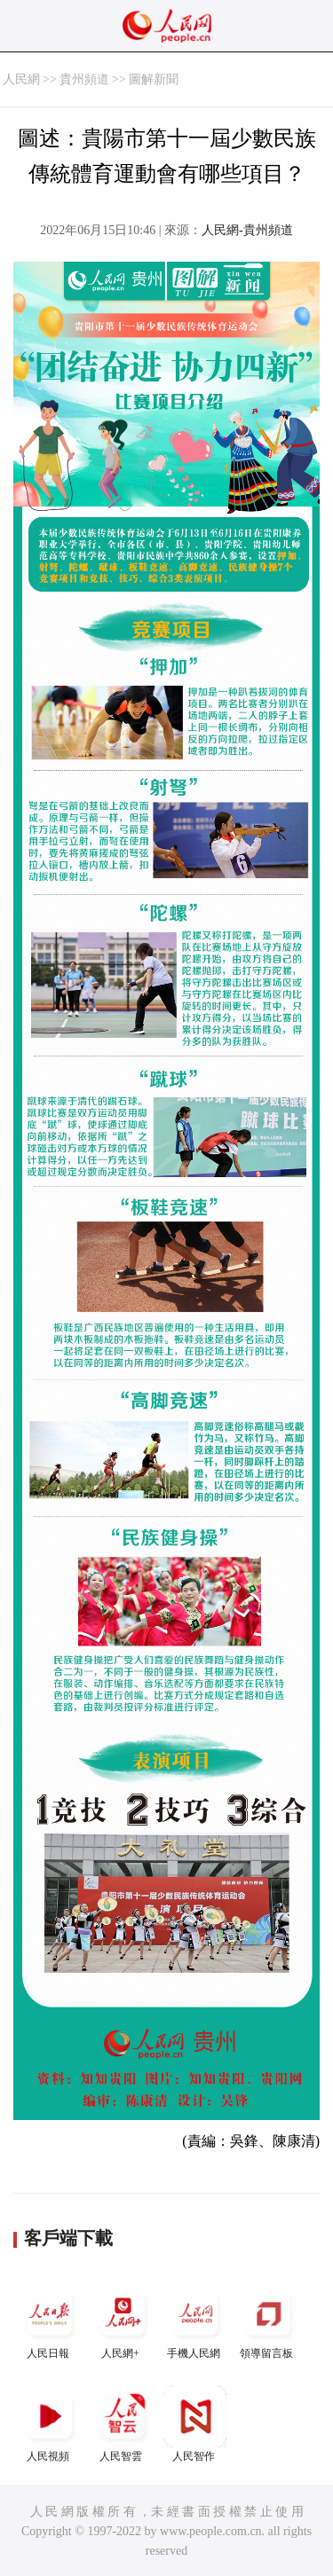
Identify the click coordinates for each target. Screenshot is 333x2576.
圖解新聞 (153, 79)
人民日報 (50, 2321)
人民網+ (122, 2321)
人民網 (21, 79)
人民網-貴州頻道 (247, 230)
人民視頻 (50, 2423)
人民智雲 (122, 2423)
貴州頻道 (84, 79)
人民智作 (195, 2423)
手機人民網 (195, 2321)
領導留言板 (268, 2321)
